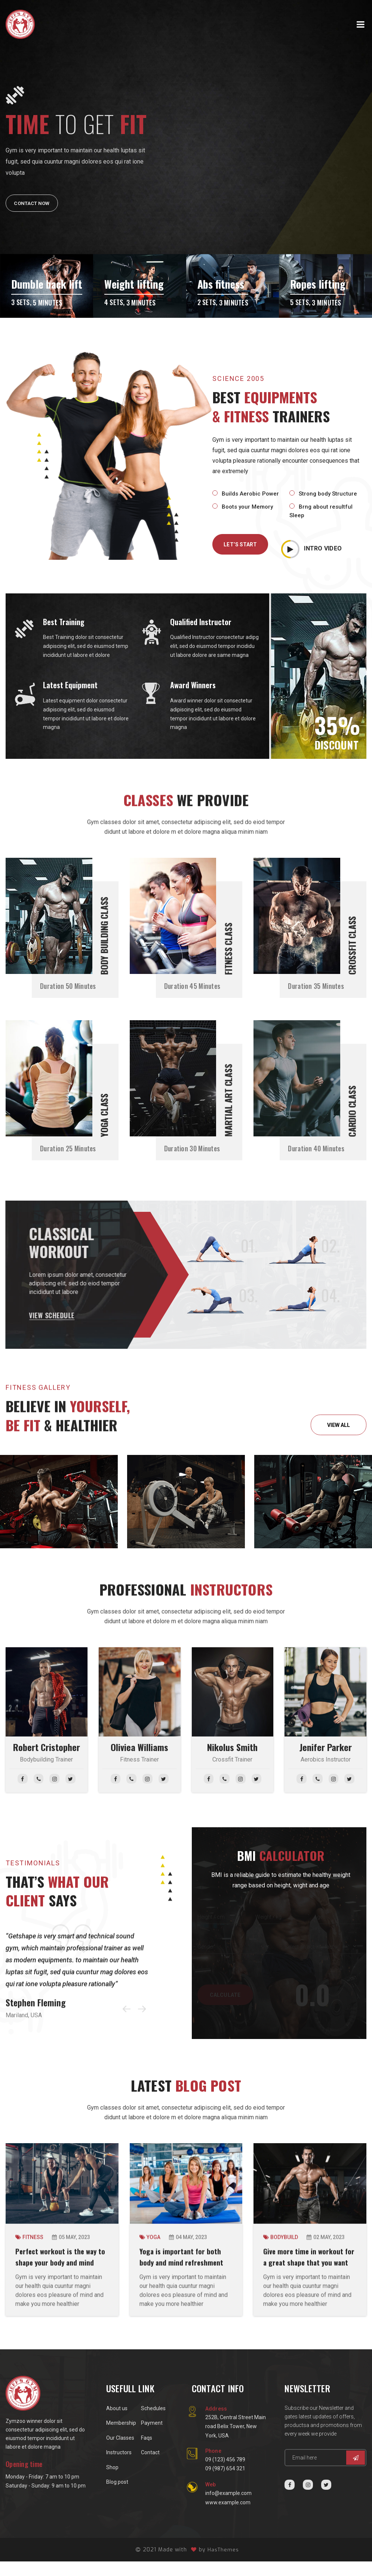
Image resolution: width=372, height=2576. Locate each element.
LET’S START (240, 544)
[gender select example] (235, 1949)
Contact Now (34, 203)
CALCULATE (225, 1998)
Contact (150, 2467)
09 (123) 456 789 (225, 2474)
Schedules (153, 2423)
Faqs (146, 2452)
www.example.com (227, 2517)
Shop (112, 2482)
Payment (152, 2437)
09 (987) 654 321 (225, 2483)
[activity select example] (323, 1949)
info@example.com (228, 2508)
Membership (121, 2437)
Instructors (119, 2467)
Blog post (117, 2496)
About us (116, 2423)
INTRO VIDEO (311, 543)
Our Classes (120, 2452)
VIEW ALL (338, 1428)
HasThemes (223, 2563)
